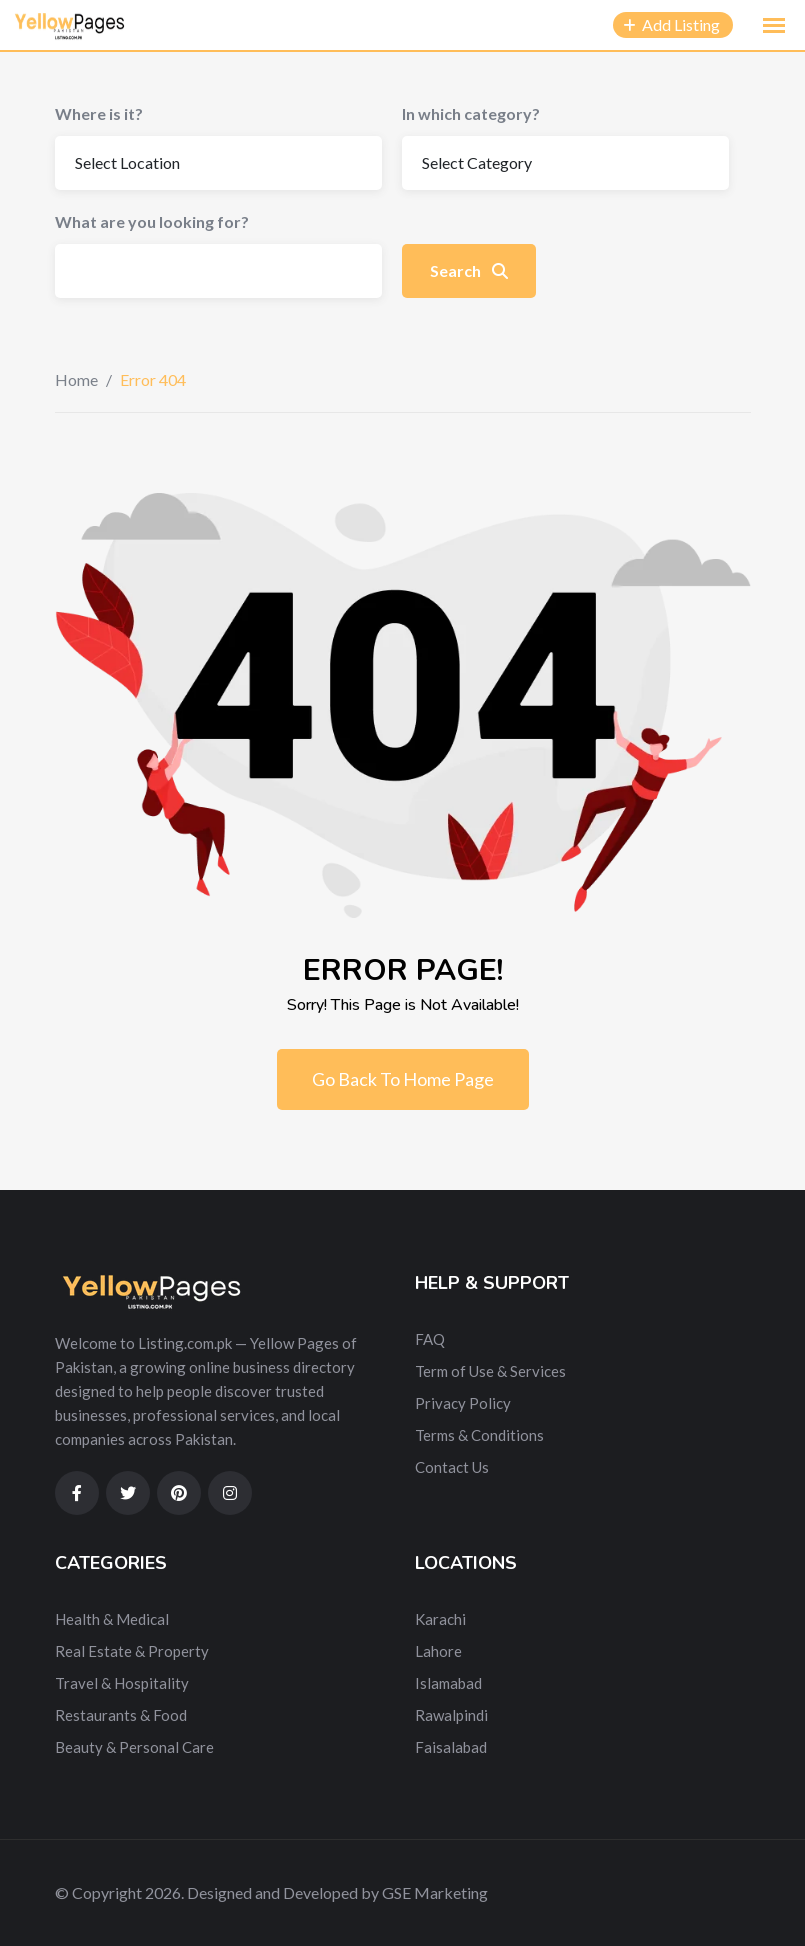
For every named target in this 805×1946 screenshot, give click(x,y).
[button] (774, 26)
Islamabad (448, 1683)
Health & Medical (112, 1619)
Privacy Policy (463, 1403)
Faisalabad (451, 1747)
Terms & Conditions (479, 1435)
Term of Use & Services (490, 1371)
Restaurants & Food (121, 1715)
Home (76, 379)
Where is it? (99, 113)
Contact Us (452, 1467)
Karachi (440, 1619)
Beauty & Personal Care (134, 1747)
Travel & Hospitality (122, 1683)
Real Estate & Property (132, 1651)
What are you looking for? (152, 221)
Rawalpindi (451, 1715)
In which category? (471, 113)
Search (469, 270)
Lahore (438, 1651)
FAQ (430, 1339)
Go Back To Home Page (403, 1079)
